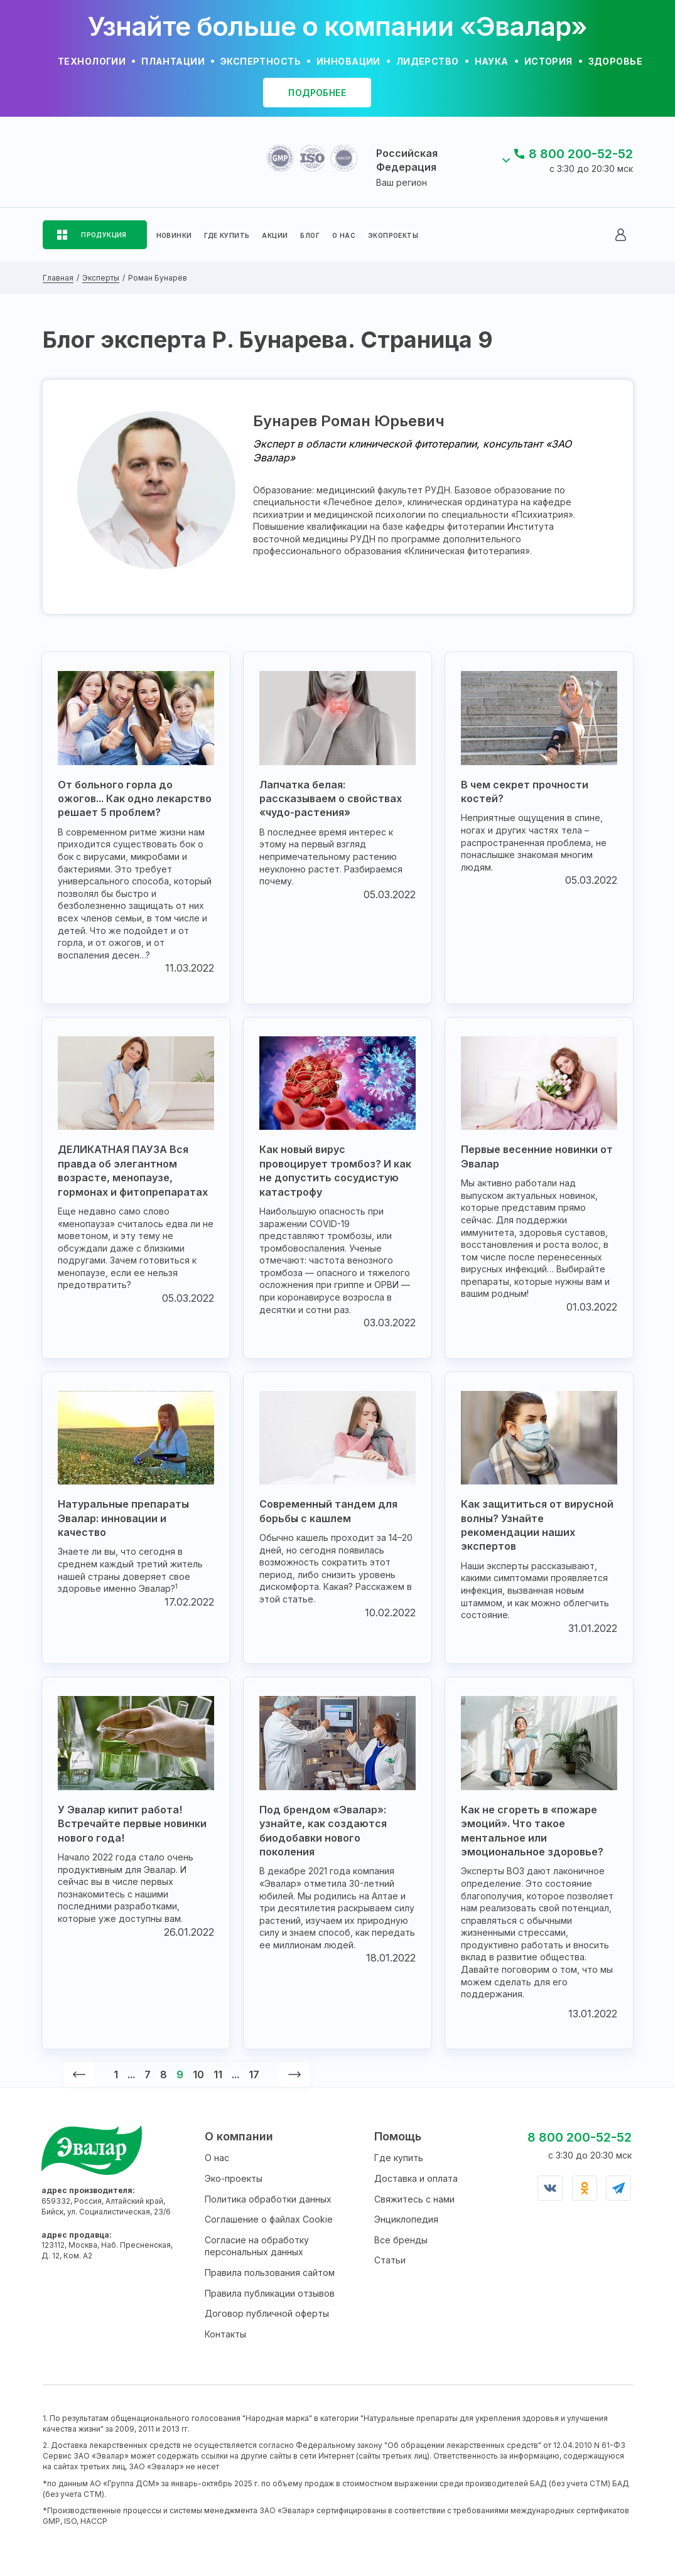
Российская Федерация (407, 160)
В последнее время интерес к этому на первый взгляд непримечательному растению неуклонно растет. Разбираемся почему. (330, 856)
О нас (217, 2157)
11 (217, 2074)
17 (254, 2074)
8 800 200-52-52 (581, 153)
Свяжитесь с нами (414, 2199)
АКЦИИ (275, 235)
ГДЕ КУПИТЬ (226, 235)
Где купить (398, 2157)
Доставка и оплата (416, 2178)
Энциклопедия (406, 2219)
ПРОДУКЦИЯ (104, 235)
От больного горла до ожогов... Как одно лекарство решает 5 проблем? (135, 798)
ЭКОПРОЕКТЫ (393, 235)
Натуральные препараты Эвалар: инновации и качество (123, 1518)
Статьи (390, 2260)
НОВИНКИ (174, 235)
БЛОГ (310, 235)
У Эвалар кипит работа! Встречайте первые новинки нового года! (132, 1823)
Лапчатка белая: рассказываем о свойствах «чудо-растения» (330, 798)
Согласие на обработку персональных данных (257, 2246)
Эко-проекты (233, 2178)
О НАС (343, 235)
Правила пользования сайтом (270, 2272)
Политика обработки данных (268, 2199)
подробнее (317, 92)
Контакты (225, 2334)
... (131, 2074)
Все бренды (401, 2240)
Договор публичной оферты (267, 2313)
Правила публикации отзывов (270, 2293)
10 (198, 2074)
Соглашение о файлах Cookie (269, 2219)
